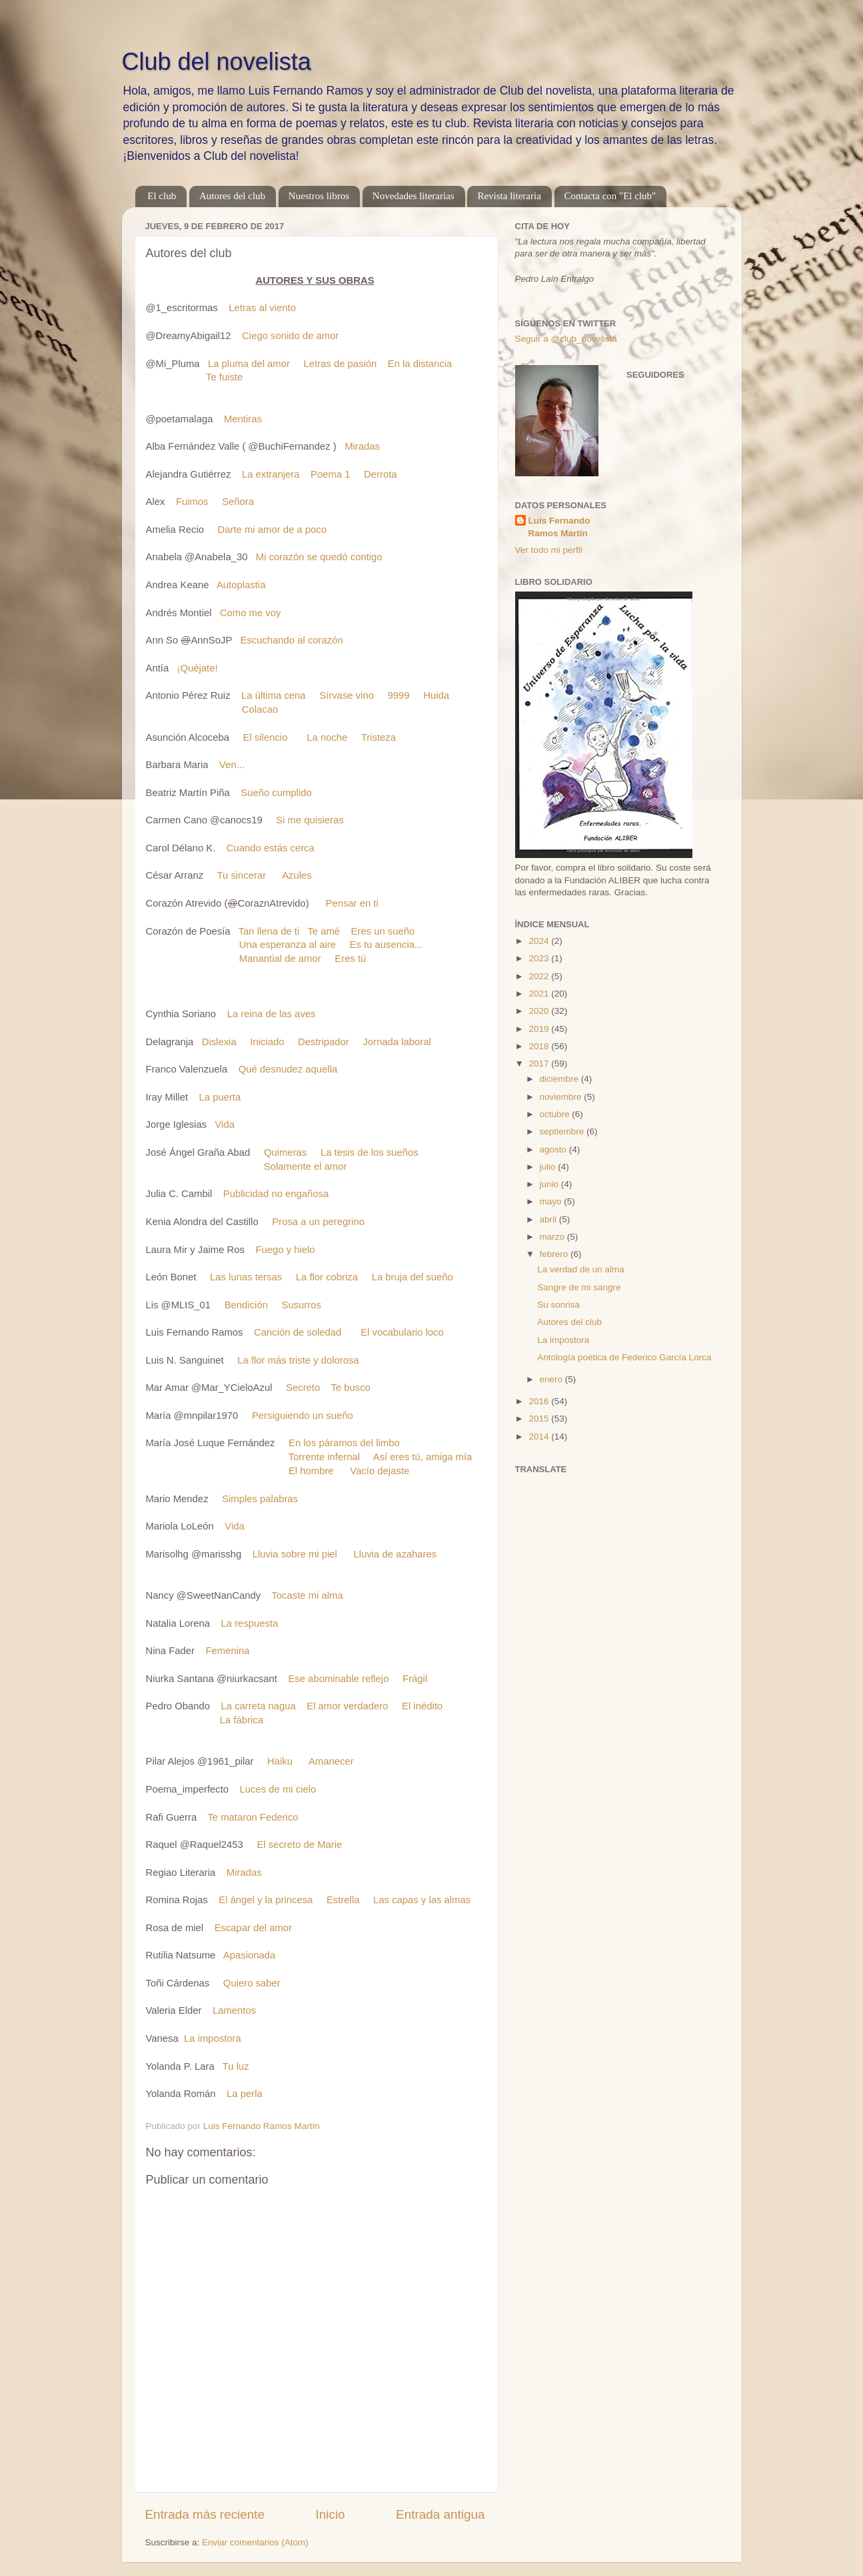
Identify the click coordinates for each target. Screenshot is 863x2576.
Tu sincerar (241, 875)
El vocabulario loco (402, 1332)
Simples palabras (260, 1499)
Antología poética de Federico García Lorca (624, 1357)
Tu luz (236, 2066)
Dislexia (219, 1042)
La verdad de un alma (580, 1269)
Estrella (343, 1900)
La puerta (220, 1097)
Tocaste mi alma (307, 1595)
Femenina (227, 1650)
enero (552, 1379)
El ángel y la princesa (266, 1900)
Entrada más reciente (205, 2514)
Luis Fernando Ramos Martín (559, 527)
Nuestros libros (319, 196)
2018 (539, 1046)
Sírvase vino (346, 695)
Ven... (232, 764)
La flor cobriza (327, 1277)
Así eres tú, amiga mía (422, 1457)
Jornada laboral (397, 1042)
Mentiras (243, 419)
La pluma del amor (249, 363)
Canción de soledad (297, 1332)
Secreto (303, 1387)
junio (550, 1184)
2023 (539, 958)
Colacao (260, 709)
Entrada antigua (440, 2514)
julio (549, 1167)
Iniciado (267, 1042)
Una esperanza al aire (287, 944)
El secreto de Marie (299, 1844)
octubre (556, 1114)
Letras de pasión (340, 363)
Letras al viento (262, 307)
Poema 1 (330, 474)
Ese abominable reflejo (338, 1678)
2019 (539, 1029)
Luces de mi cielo (278, 1789)
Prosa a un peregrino (318, 1221)
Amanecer (331, 1761)
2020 (539, 1011)
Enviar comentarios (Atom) (255, 2542)
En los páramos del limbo (344, 1443)
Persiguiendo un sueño (302, 1415)
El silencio (265, 737)
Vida (224, 1124)
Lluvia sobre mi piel (295, 1554)
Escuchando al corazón (291, 640)
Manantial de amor (280, 958)
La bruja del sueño (412, 1277)
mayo (552, 1201)
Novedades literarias (413, 196)
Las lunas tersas (246, 1277)
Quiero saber (252, 1983)
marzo (553, 1237)
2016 (539, 1401)
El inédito (422, 1706)
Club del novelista (216, 61)
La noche (327, 737)
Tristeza (378, 737)
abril (549, 1219)
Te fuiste (224, 377)
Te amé (323, 931)
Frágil (415, 1678)
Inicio (330, 2514)
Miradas (362, 446)
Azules (297, 875)
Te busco (350, 1387)
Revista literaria (508, 196)
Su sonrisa (558, 1305)
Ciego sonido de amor (290, 335)
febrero (555, 1254)
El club (161, 196)
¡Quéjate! (197, 668)
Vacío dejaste (379, 1471)
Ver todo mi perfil (548, 550)
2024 (539, 941)
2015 (539, 1419)
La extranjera (271, 474)
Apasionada (249, 1955)
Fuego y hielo (285, 1249)
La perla (245, 2093)
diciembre (560, 1079)
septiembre (563, 1131)
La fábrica (241, 1720)
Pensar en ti (352, 903)
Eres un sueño (383, 931)
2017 (539, 1064)
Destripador (323, 1042)
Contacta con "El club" (610, 196)
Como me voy (250, 613)
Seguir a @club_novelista (566, 339)
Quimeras (285, 1152)
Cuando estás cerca (271, 848)
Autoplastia (241, 585)
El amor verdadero (347, 1706)
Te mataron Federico (252, 1817)
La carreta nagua (258, 1706)
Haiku (280, 1761)
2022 (539, 976)
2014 (539, 1437)
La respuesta (250, 1623)
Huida (436, 695)
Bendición (246, 1305)
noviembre (562, 1097)
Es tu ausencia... (386, 944)
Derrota (380, 474)
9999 (399, 695)
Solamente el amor (305, 1166)
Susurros (301, 1305)
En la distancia (420, 363)
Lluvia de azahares (395, 1554)
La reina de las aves (271, 1014)
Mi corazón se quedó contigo (319, 557)
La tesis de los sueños (370, 1152)
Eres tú (350, 958)
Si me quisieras (309, 820)
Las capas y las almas (421, 1900)
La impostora (212, 2038)
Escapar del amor (253, 1928)
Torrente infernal (324, 1457)
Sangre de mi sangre (578, 1287)
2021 (539, 994)
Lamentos (234, 2010)
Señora (238, 501)
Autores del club (232, 196)
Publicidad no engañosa (276, 1193)
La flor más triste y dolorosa (298, 1360)
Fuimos (192, 501)
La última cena (273, 695)
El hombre (311, 1471)
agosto (554, 1149)
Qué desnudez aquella (288, 1069)
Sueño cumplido (276, 792)
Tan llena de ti (269, 931)
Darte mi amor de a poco (272, 529)
